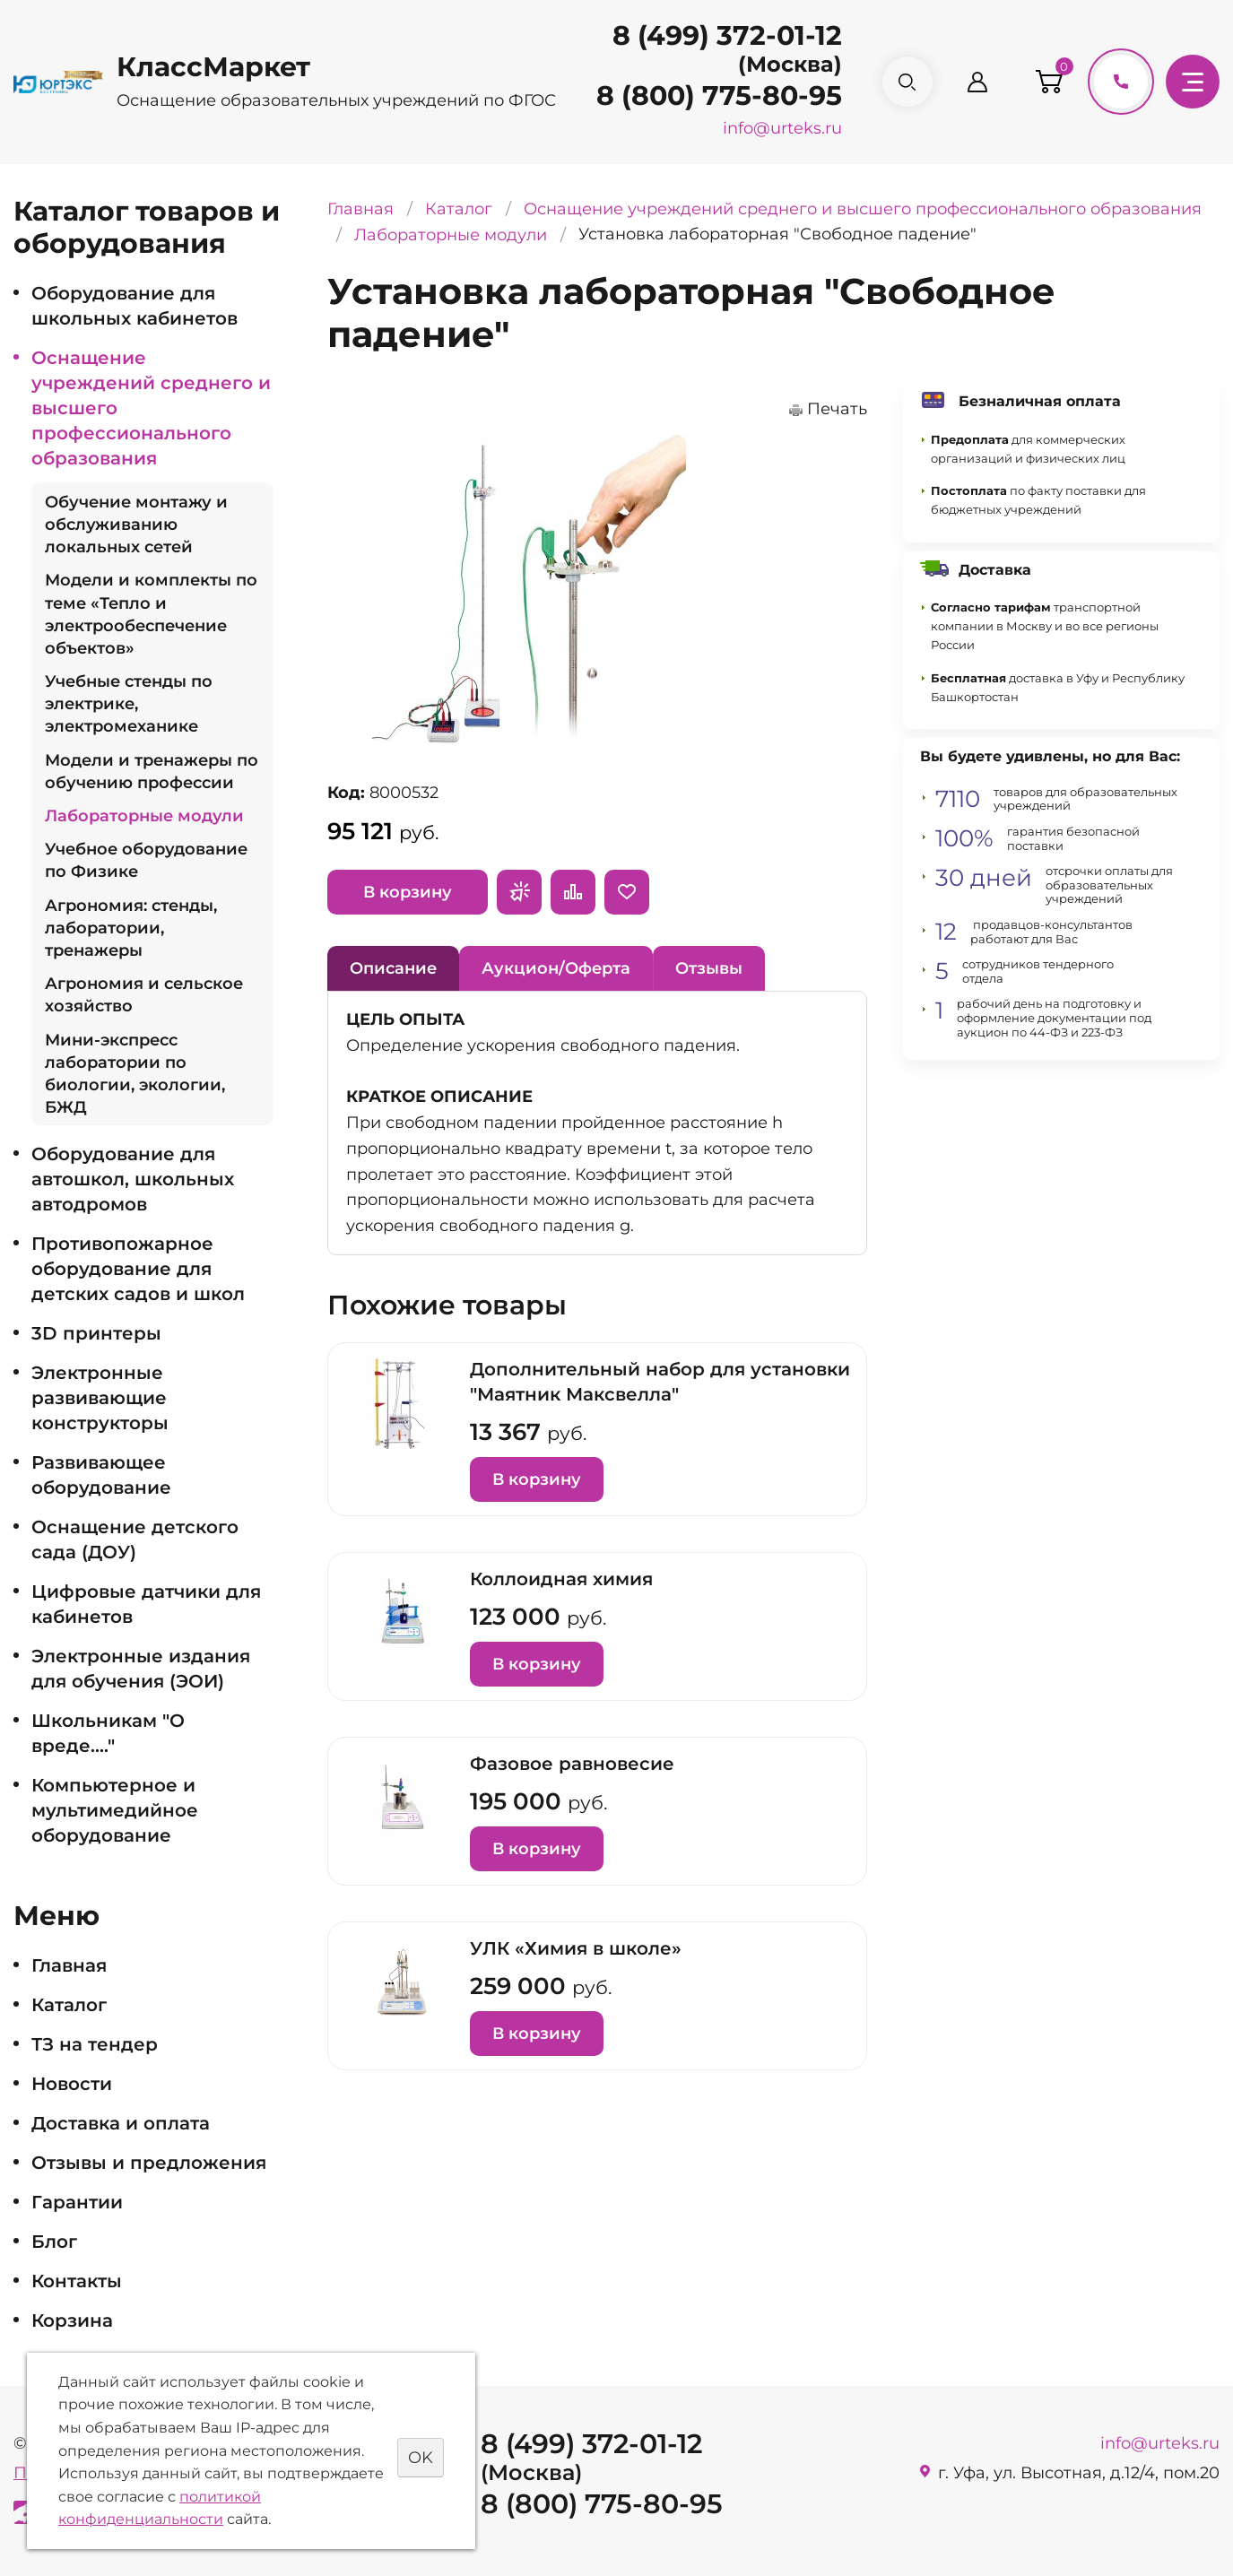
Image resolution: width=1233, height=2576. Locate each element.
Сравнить (573, 892)
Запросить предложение (519, 892)
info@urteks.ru (780, 128)
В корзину (407, 892)
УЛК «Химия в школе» (576, 1948)
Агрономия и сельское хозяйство (144, 995)
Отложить (626, 892)
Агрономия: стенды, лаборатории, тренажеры (131, 928)
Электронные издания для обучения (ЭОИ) (140, 1668)
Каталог (69, 2005)
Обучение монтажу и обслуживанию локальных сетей (136, 524)
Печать (837, 409)
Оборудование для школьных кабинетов (134, 305)
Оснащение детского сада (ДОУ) (135, 1539)
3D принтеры (96, 1333)
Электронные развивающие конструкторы (100, 1398)
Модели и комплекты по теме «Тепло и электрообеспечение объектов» (151, 614)
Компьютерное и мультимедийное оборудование (114, 1810)
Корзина (72, 2320)
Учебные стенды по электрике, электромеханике (129, 704)
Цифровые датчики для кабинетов (146, 1604)
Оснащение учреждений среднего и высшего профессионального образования (151, 408)
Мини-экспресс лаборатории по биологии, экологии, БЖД (135, 1074)
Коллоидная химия (561, 1579)
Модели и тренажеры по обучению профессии (151, 771)
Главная (69, 1965)
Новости (71, 2084)
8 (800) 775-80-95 (717, 95)
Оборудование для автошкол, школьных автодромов (132, 1179)
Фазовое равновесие (572, 1763)
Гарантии (77, 2202)
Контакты (76, 2281)
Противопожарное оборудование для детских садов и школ (138, 1269)
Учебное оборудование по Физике (146, 860)
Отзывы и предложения (148, 2162)
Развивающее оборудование (101, 1475)
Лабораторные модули (144, 816)
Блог (54, 2241)
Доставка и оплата (120, 2123)
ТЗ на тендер (94, 2044)
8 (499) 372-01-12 (725, 35)
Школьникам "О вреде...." (108, 1733)
